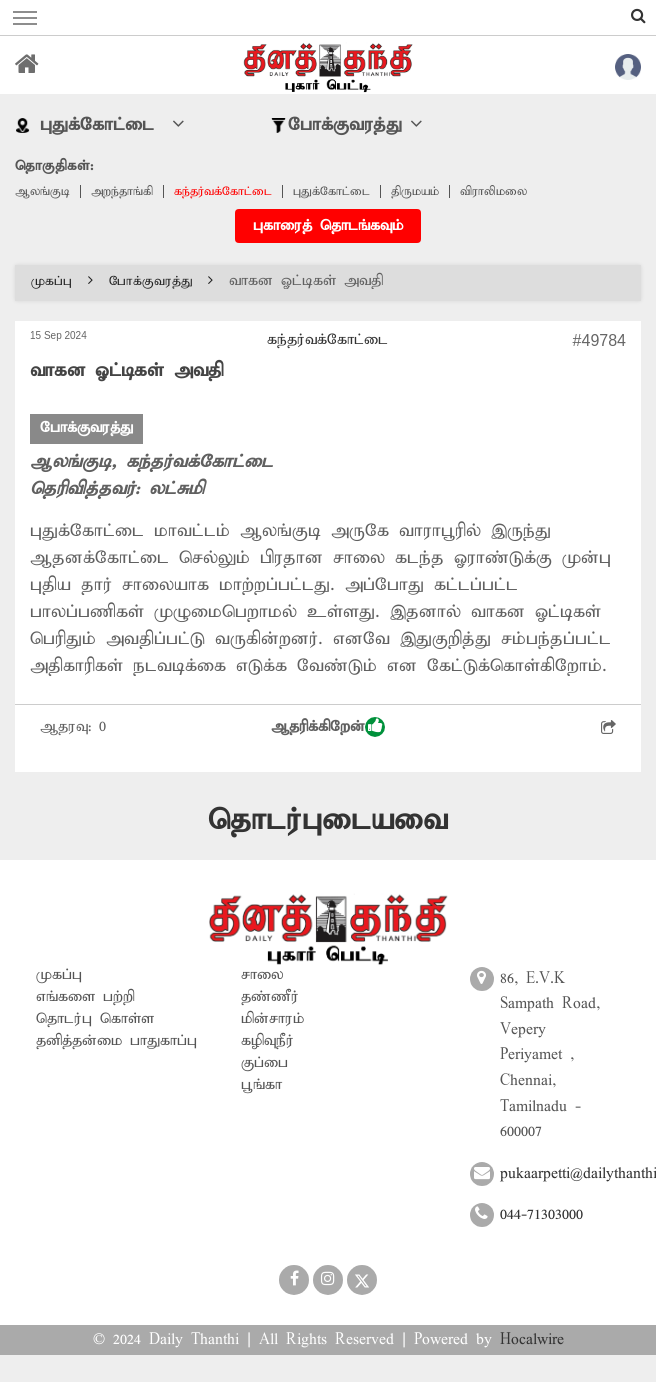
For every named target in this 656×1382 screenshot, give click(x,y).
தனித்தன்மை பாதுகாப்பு (116, 1041)
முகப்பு (62, 281)
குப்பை (264, 1063)
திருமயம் (415, 191)
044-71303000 (541, 1215)
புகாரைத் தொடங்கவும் (328, 226)
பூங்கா (261, 1085)
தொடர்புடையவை (328, 820)
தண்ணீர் (270, 997)
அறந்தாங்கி (122, 191)
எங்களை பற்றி (85, 997)
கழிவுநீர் (267, 1041)
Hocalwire (532, 1340)
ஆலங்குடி (42, 191)
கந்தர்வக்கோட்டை (223, 191)
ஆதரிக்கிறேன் (328, 727)
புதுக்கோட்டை (331, 191)
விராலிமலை (493, 191)
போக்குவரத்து (161, 281)
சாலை (262, 975)
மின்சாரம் (272, 1019)
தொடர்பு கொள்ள (95, 1019)
